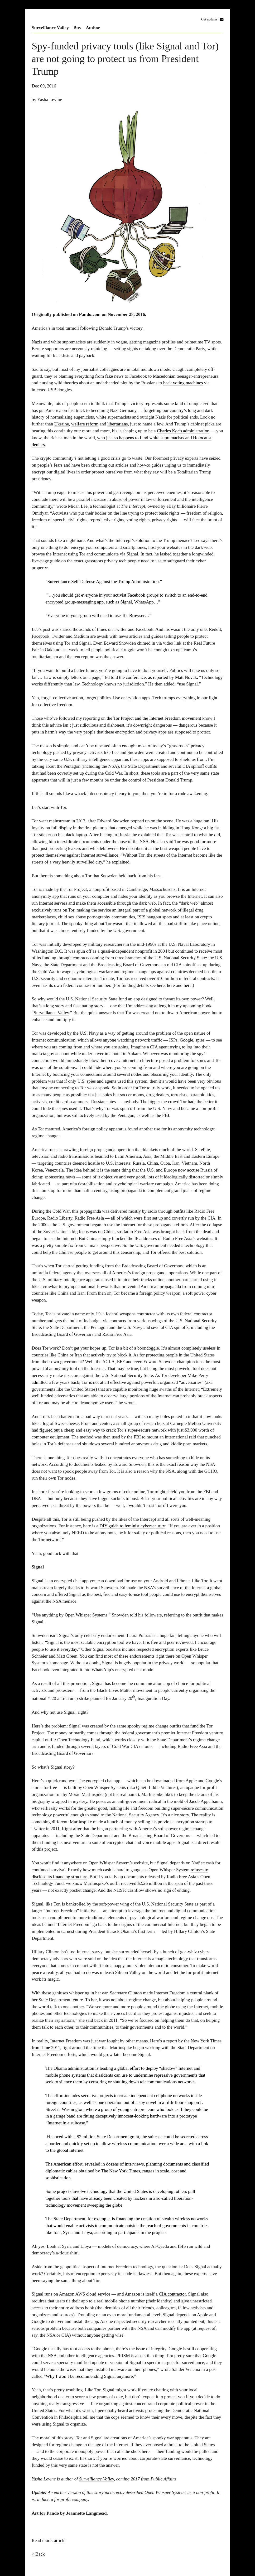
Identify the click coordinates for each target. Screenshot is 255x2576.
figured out (49, 1430)
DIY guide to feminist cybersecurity (132, 1525)
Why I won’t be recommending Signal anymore (89, 2376)
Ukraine (61, 423)
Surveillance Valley (50, 27)
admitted (40, 1382)
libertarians (117, 423)
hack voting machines (183, 382)
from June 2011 (46, 2047)
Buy (77, 27)
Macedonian (164, 376)
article (59, 2540)
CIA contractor (172, 2293)
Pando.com (90, 314)
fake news (114, 376)
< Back (38, 2554)
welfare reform (85, 423)
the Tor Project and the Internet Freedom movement (154, 718)
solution (143, 540)
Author (93, 27)
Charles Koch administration (183, 430)
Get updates (212, 19)
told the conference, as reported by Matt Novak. (154, 677)
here (161, 985)
